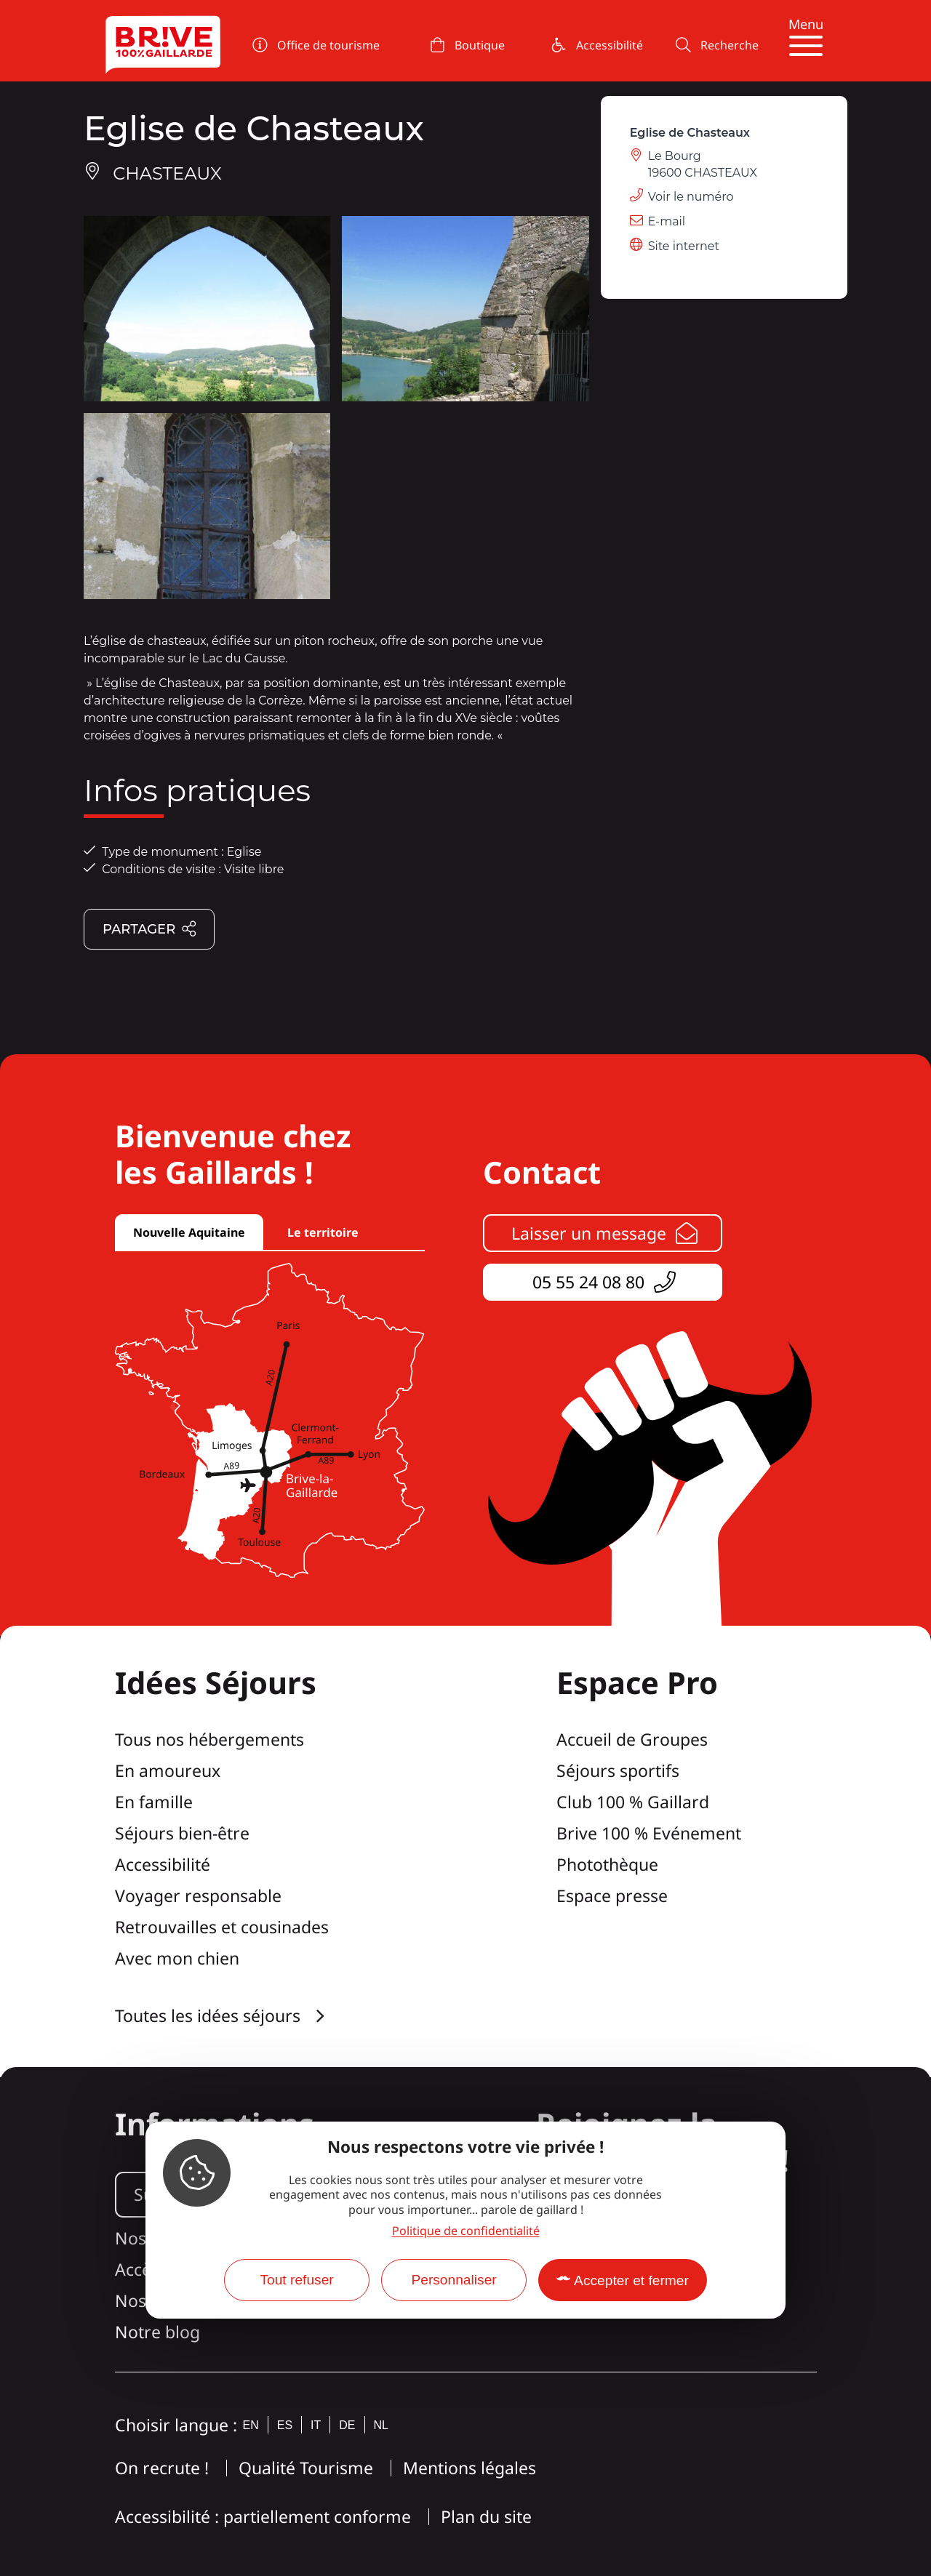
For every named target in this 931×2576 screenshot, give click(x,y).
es (284, 2425)
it (316, 2425)
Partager (150, 930)
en (251, 2425)
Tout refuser (296, 2279)
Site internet (683, 246)
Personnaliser (453, 2279)
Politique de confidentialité (466, 2231)
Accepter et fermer (631, 2280)
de (347, 2425)
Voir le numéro (691, 197)
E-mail (667, 221)
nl (381, 2425)
